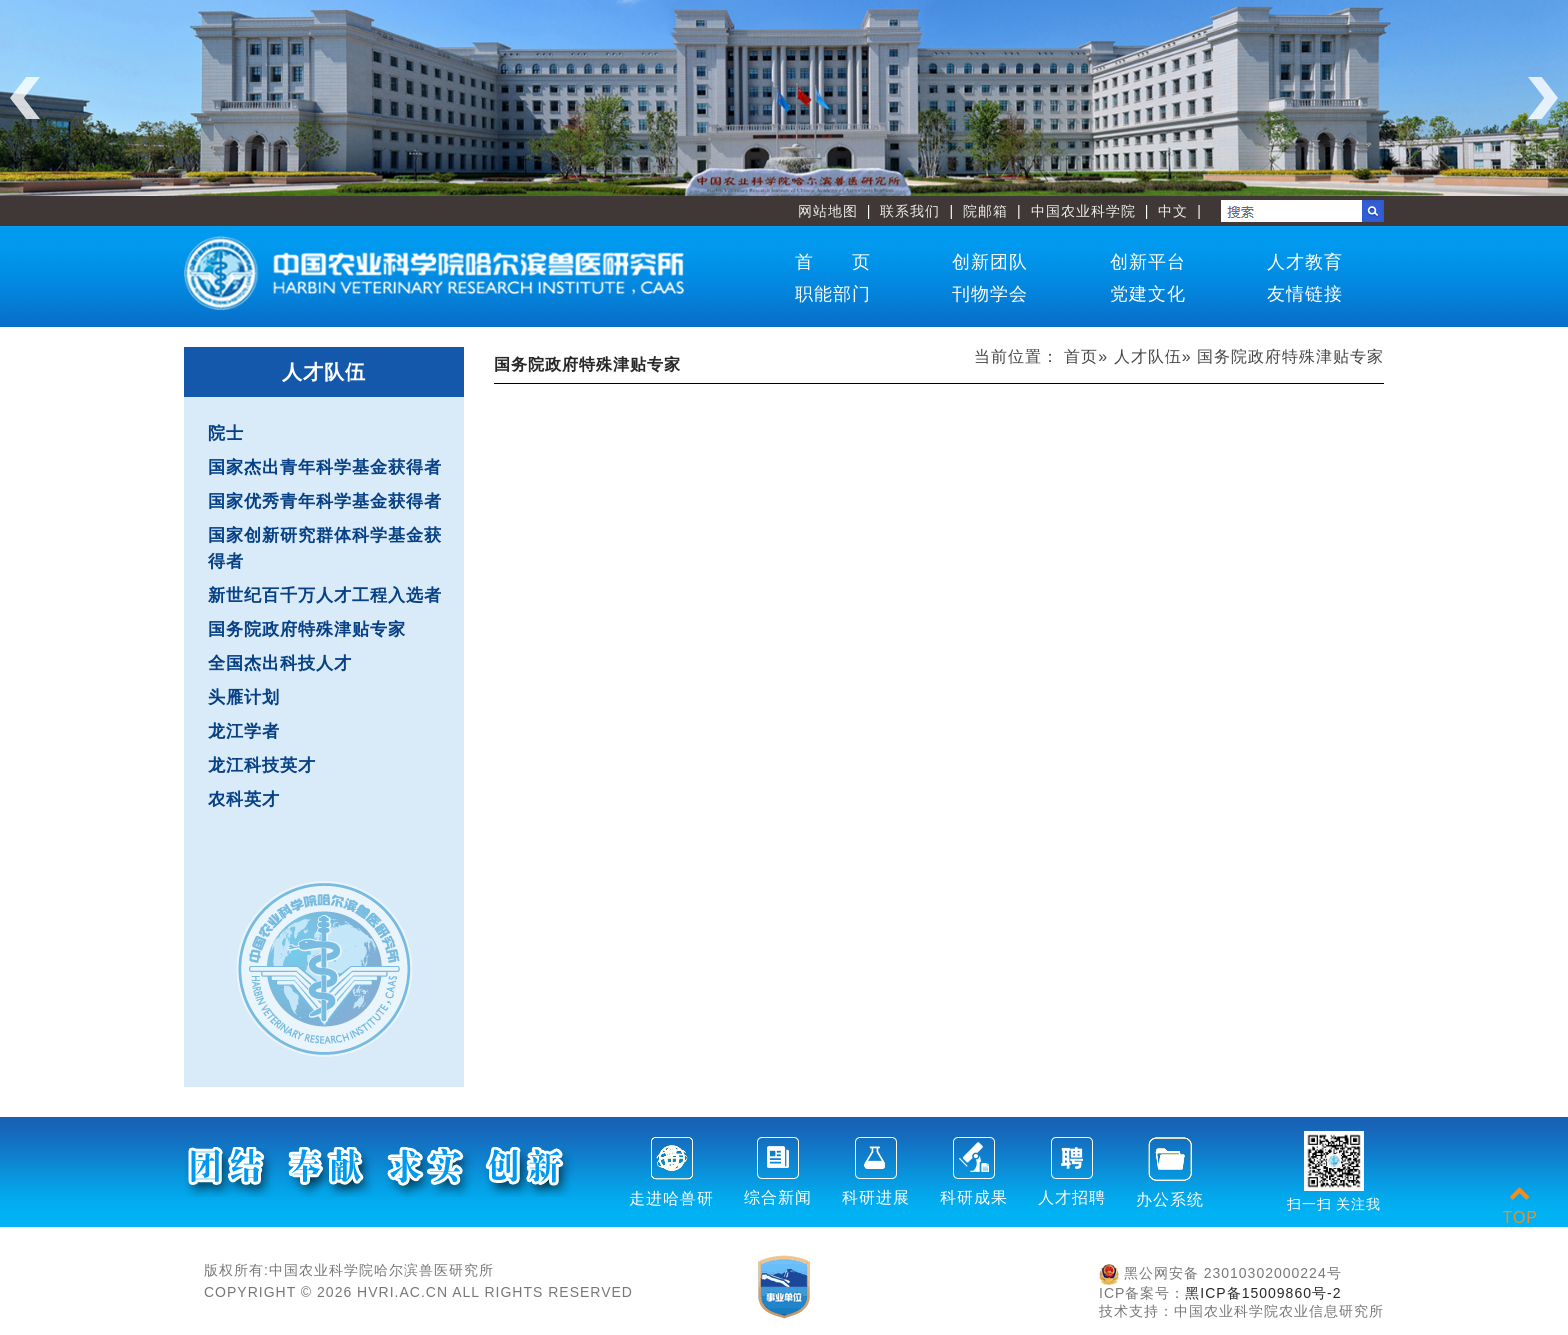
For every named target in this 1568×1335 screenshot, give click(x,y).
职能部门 (833, 294)
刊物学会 (990, 294)
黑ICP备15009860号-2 (1263, 1293)
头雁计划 (244, 697)
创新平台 (1148, 262)
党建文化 (1148, 294)
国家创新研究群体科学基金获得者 (325, 548)
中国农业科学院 (1083, 211)
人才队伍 (1148, 356)
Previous (25, 98)
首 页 (833, 262)
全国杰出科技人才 (280, 663)
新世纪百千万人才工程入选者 (325, 595)
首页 (1081, 356)
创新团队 (990, 262)
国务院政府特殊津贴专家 (307, 629)
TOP (1520, 1205)
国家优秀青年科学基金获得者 (325, 501)
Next (1543, 98)
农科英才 (244, 799)
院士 (226, 433)
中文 (1173, 211)
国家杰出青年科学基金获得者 (325, 467)
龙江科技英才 (262, 765)
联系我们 (910, 211)
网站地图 (828, 211)
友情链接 (1305, 294)
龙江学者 (244, 731)
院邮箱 (985, 211)
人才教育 (1305, 262)
